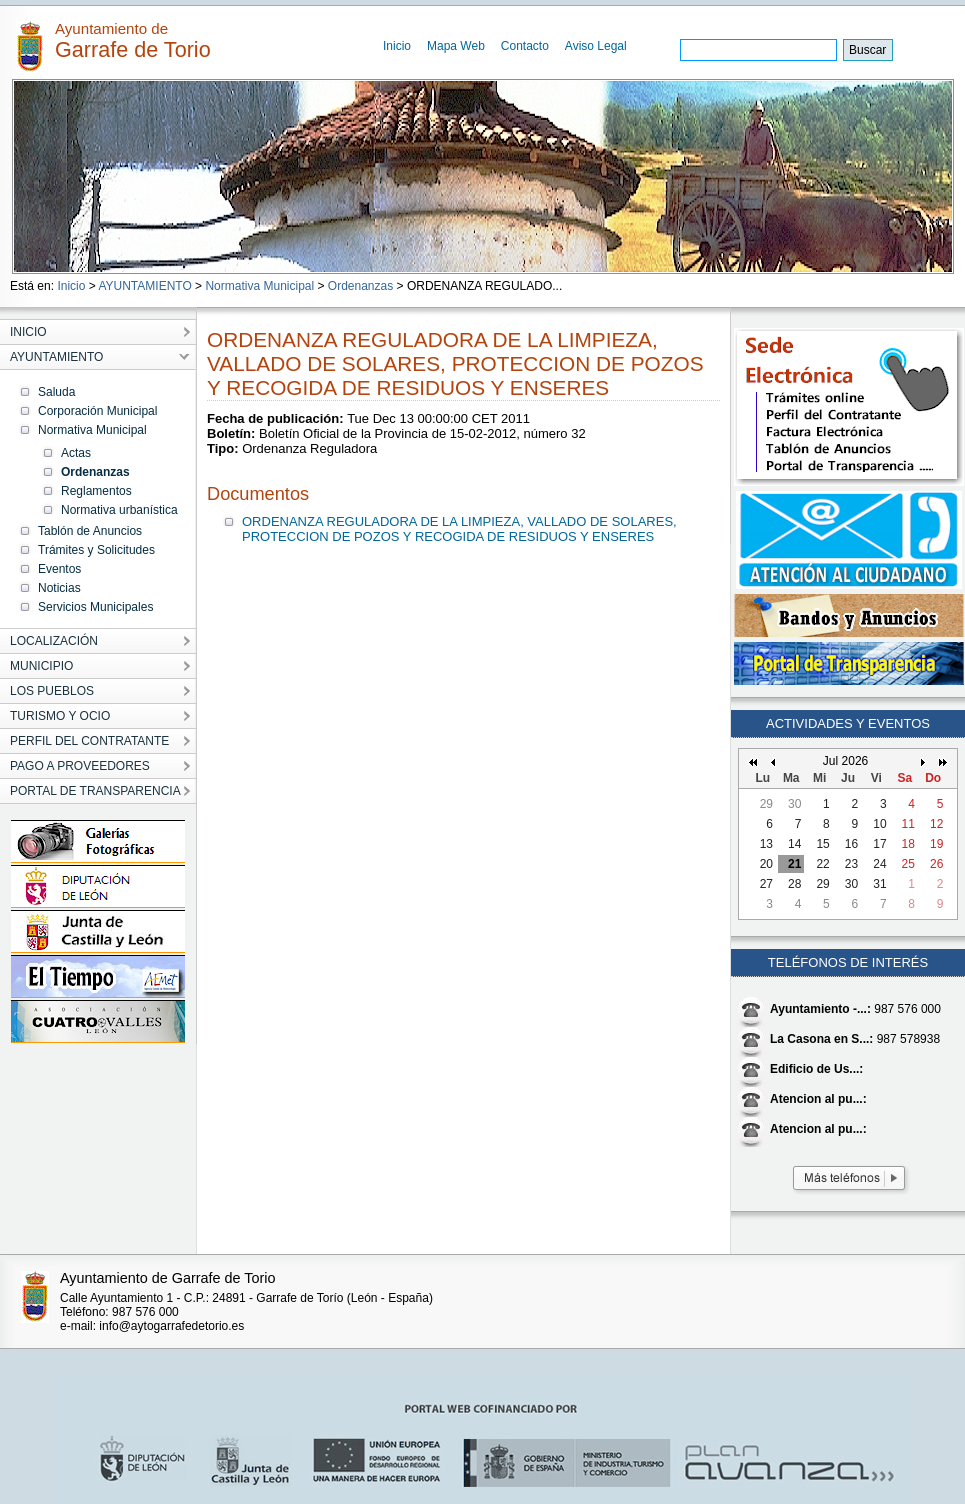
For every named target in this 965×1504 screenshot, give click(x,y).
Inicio (397, 46)
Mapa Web (456, 46)
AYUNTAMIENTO (144, 286)
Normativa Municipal (259, 286)
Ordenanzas (360, 286)
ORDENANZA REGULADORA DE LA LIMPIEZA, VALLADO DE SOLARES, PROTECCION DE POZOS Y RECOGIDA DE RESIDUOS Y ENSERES (459, 529)
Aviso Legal (596, 46)
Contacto (525, 46)
